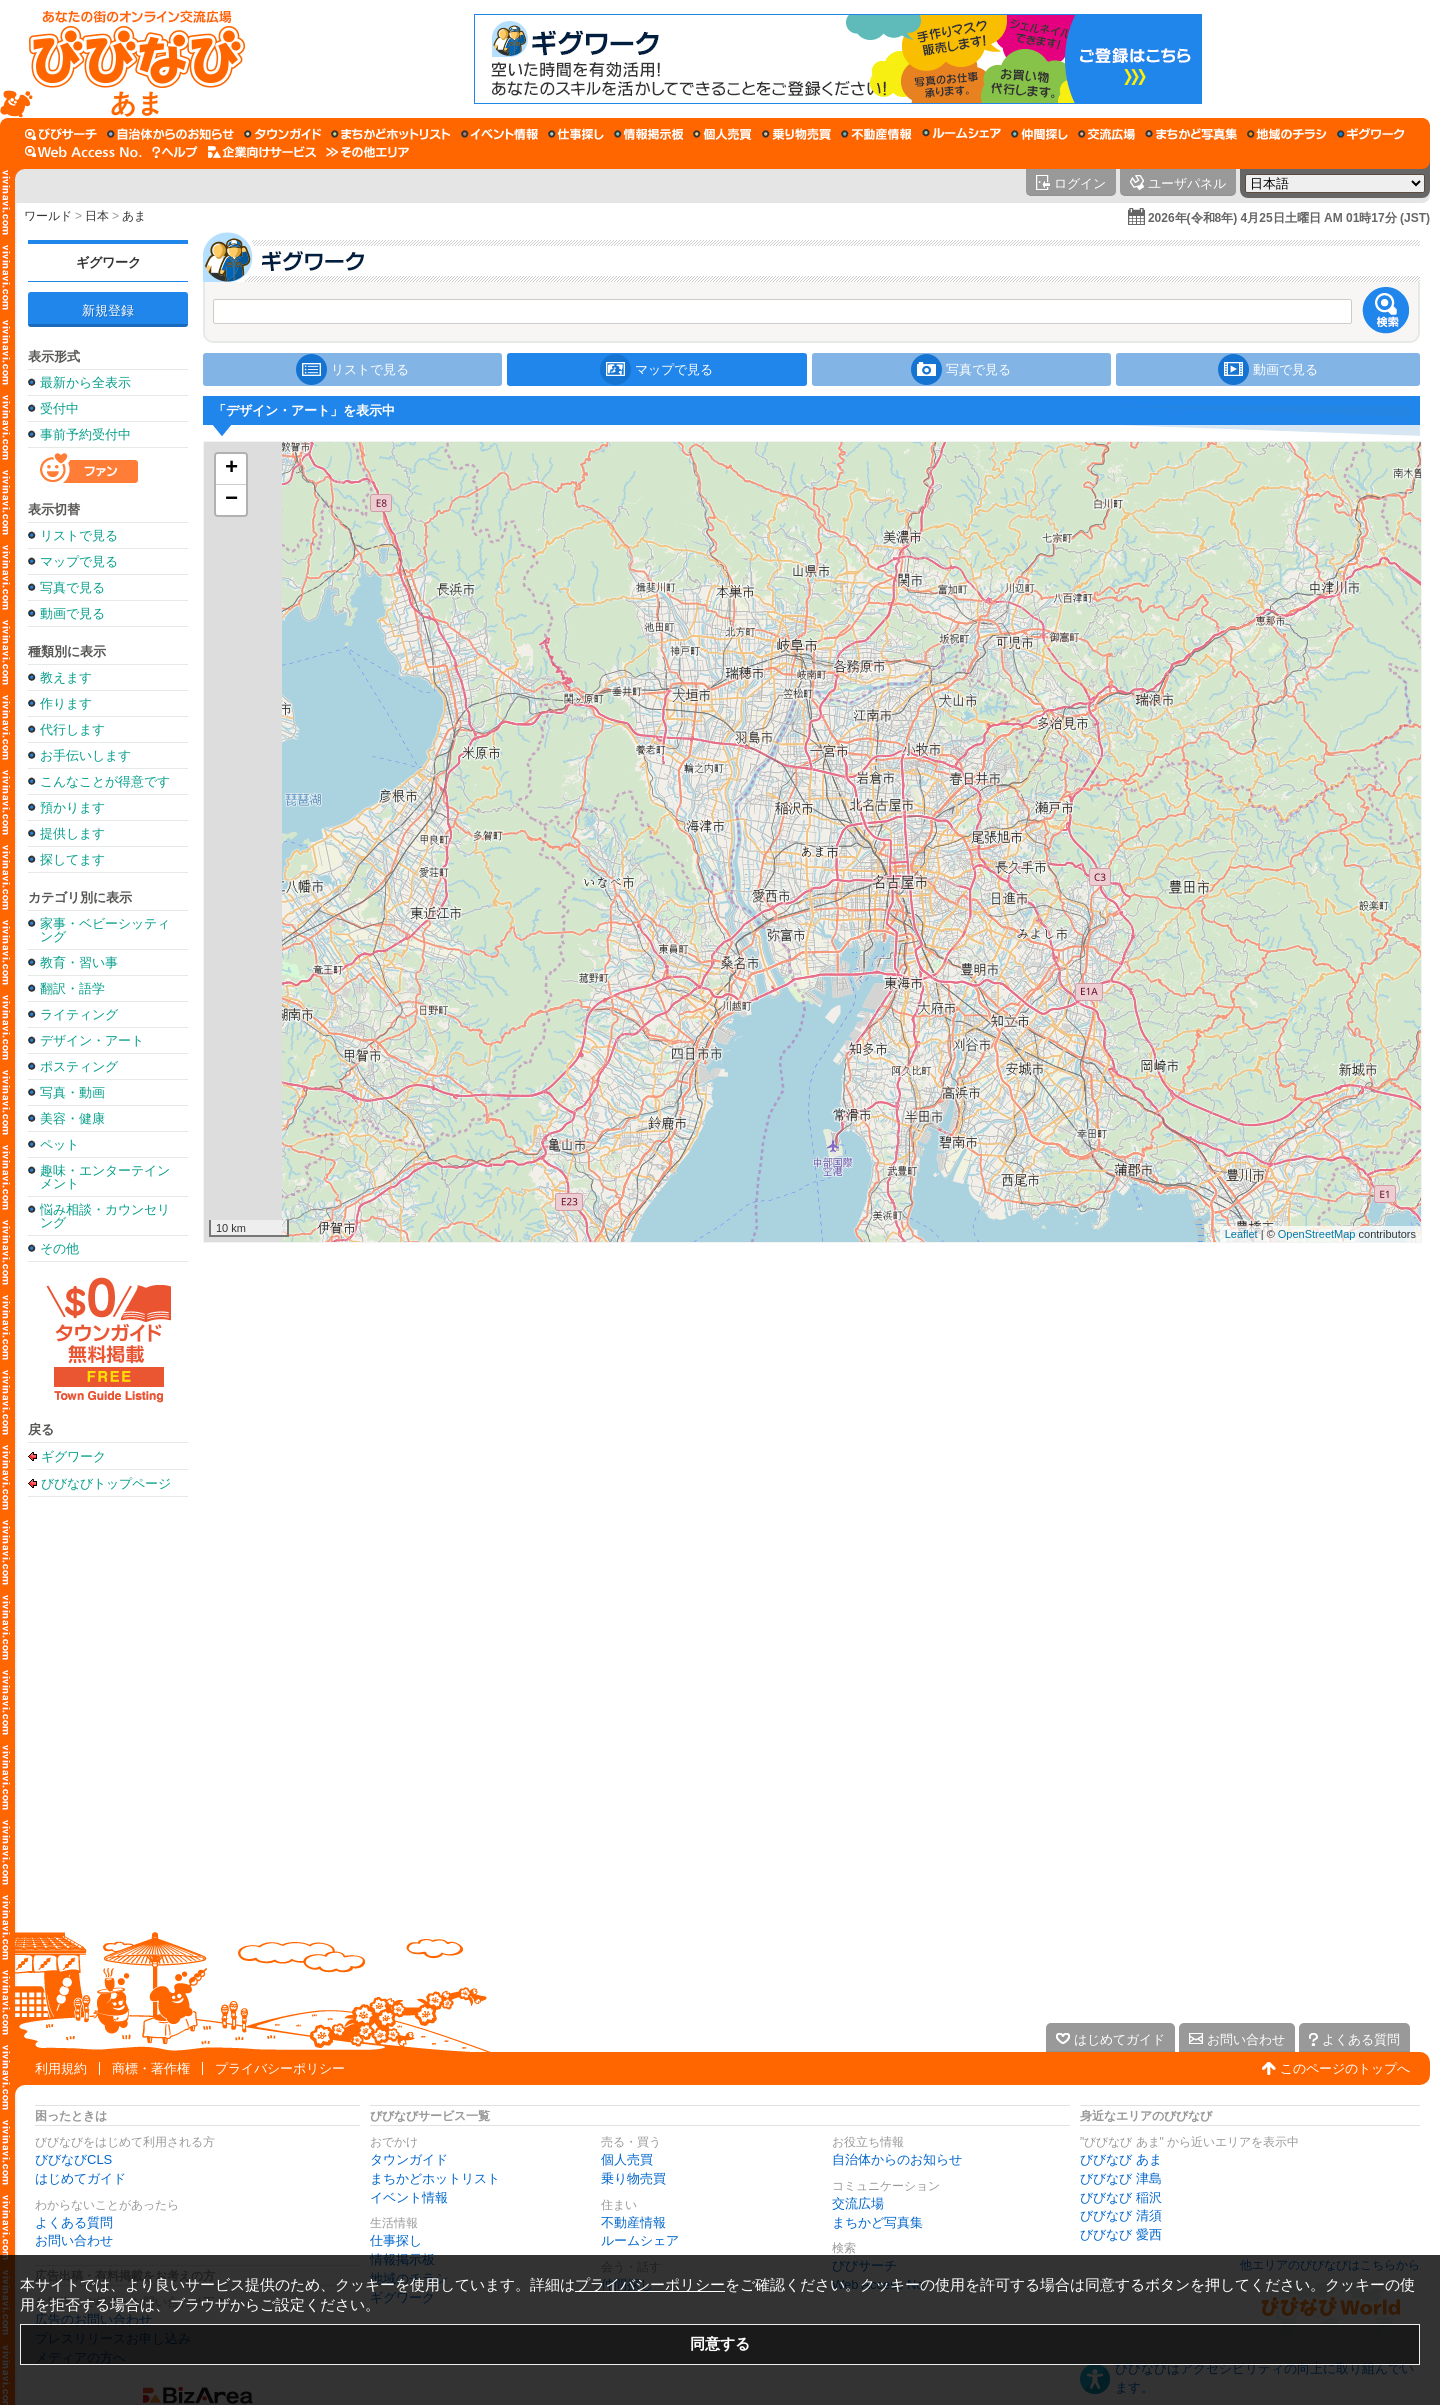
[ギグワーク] (1371, 134)
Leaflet (1241, 1234)
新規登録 (108, 310)
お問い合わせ (74, 2240)
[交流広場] (1106, 134)
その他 (59, 1248)
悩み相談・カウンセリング (105, 1216)
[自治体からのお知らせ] (170, 134)
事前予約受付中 (85, 434)
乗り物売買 (633, 2178)
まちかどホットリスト (435, 2178)
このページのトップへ (1345, 2068)
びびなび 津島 (1121, 2178)
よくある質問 (74, 2222)
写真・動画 (72, 1092)
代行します (72, 729)
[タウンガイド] (282, 134)
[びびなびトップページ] (127, 59)
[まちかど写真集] (1191, 134)
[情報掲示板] (648, 134)
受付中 (59, 408)
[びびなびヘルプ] (175, 152)
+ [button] (231, 469)
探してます (72, 859)
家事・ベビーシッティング (105, 930)
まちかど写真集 (877, 2222)
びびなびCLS (73, 2159)
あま (134, 216)
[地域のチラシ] (1287, 134)
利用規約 (61, 2068)
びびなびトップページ (106, 1483)
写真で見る (72, 587)
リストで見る (79, 535)
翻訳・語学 (72, 988)
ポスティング (79, 1066)
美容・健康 (72, 1118)
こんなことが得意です (105, 781)
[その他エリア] (367, 152)
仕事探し (396, 2240)
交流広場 (858, 2203)
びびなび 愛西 (1121, 2234)
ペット (59, 1144)
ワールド (48, 216)
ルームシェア (640, 2240)
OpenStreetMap (1317, 1234)
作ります (66, 703)
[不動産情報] (876, 134)
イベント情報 (409, 2197)
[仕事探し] (576, 134)
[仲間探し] (1039, 134)
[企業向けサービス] (262, 152)
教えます (66, 677)
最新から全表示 (85, 382)
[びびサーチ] (61, 134)
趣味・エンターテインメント (105, 1177)
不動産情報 (633, 2222)
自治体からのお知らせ (897, 2159)
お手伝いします (85, 755)
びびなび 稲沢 (1121, 2197)
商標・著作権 (151, 2068)
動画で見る (72, 613)
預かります (72, 807)
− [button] (231, 500)
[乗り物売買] (796, 134)
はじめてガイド (80, 2178)
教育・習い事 (79, 962)
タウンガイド (409, 2159)
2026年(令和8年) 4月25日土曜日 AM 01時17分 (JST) (1289, 218)
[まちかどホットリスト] (391, 134)
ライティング (79, 1014)
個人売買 (627, 2159)
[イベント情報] (499, 134)
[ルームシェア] (961, 134)
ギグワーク (108, 262)
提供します (72, 833)
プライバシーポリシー (280, 2068)
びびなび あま (1121, 2159)
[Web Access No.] (83, 152)
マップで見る (79, 561)
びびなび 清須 (1121, 2215)
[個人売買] (722, 134)
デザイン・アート (92, 1040)
